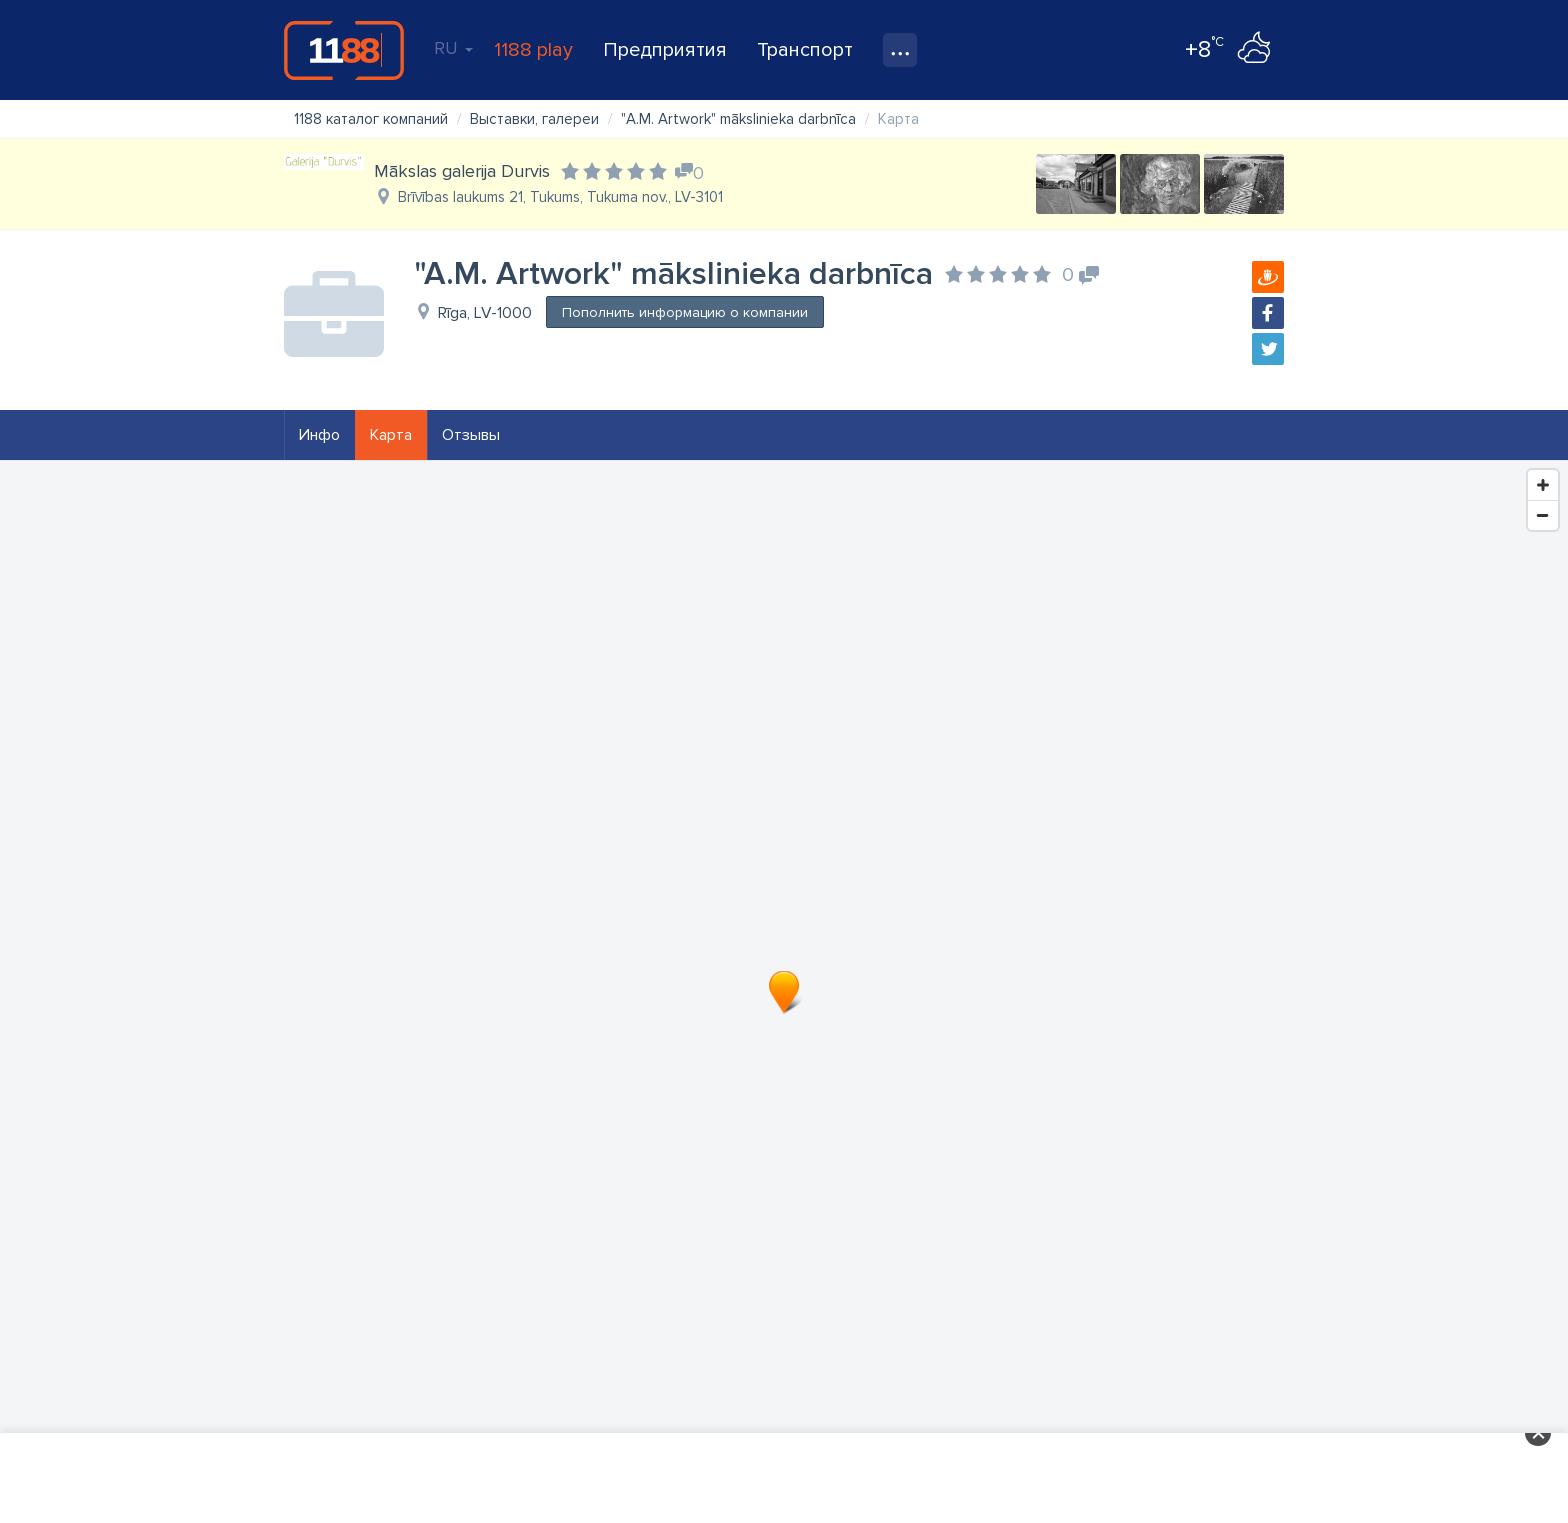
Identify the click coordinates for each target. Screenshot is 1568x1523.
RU (453, 48)
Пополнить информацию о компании (685, 312)
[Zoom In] (1543, 485)
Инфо (319, 435)
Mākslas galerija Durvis (462, 171)
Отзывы (471, 435)
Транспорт (805, 50)
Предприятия (665, 50)
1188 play (533, 50)
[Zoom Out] (1543, 515)
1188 (344, 50)
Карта (391, 435)
